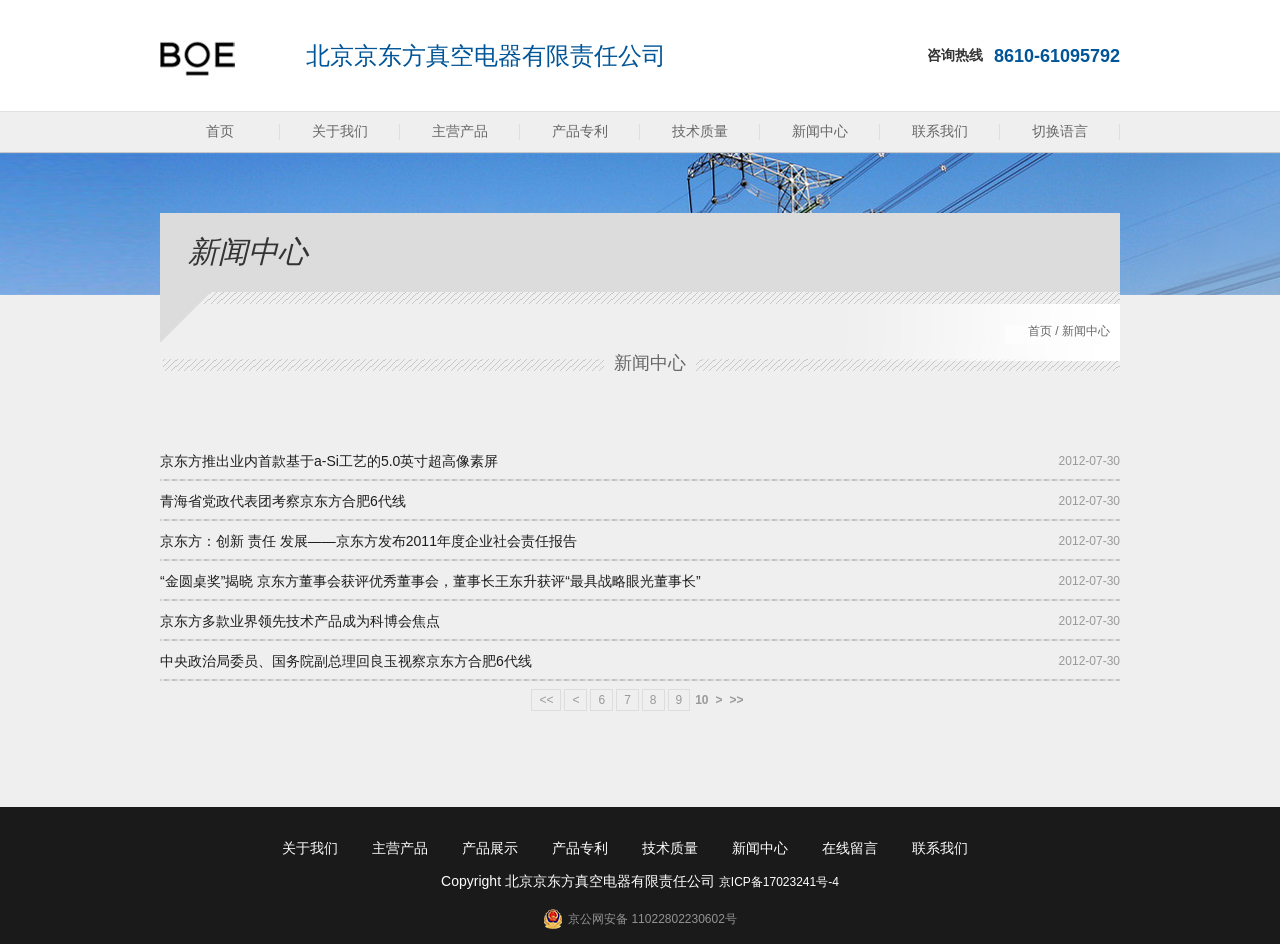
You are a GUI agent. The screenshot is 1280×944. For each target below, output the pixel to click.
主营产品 (460, 131)
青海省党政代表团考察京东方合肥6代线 (283, 501)
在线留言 (850, 848)
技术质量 (700, 131)
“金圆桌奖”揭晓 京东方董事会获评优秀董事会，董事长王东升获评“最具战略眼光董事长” (430, 581)
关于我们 (340, 131)
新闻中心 (820, 131)
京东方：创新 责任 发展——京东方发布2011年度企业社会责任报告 (368, 541)
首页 (220, 131)
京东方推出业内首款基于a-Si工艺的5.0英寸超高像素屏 (329, 461)
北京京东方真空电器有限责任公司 (486, 55)
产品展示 (490, 848)
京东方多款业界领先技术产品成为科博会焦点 (300, 621)
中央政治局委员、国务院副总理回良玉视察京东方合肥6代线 (346, 661)
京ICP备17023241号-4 (779, 882)
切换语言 (1060, 131)
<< (546, 700)
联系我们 (940, 131)
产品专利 (580, 131)
